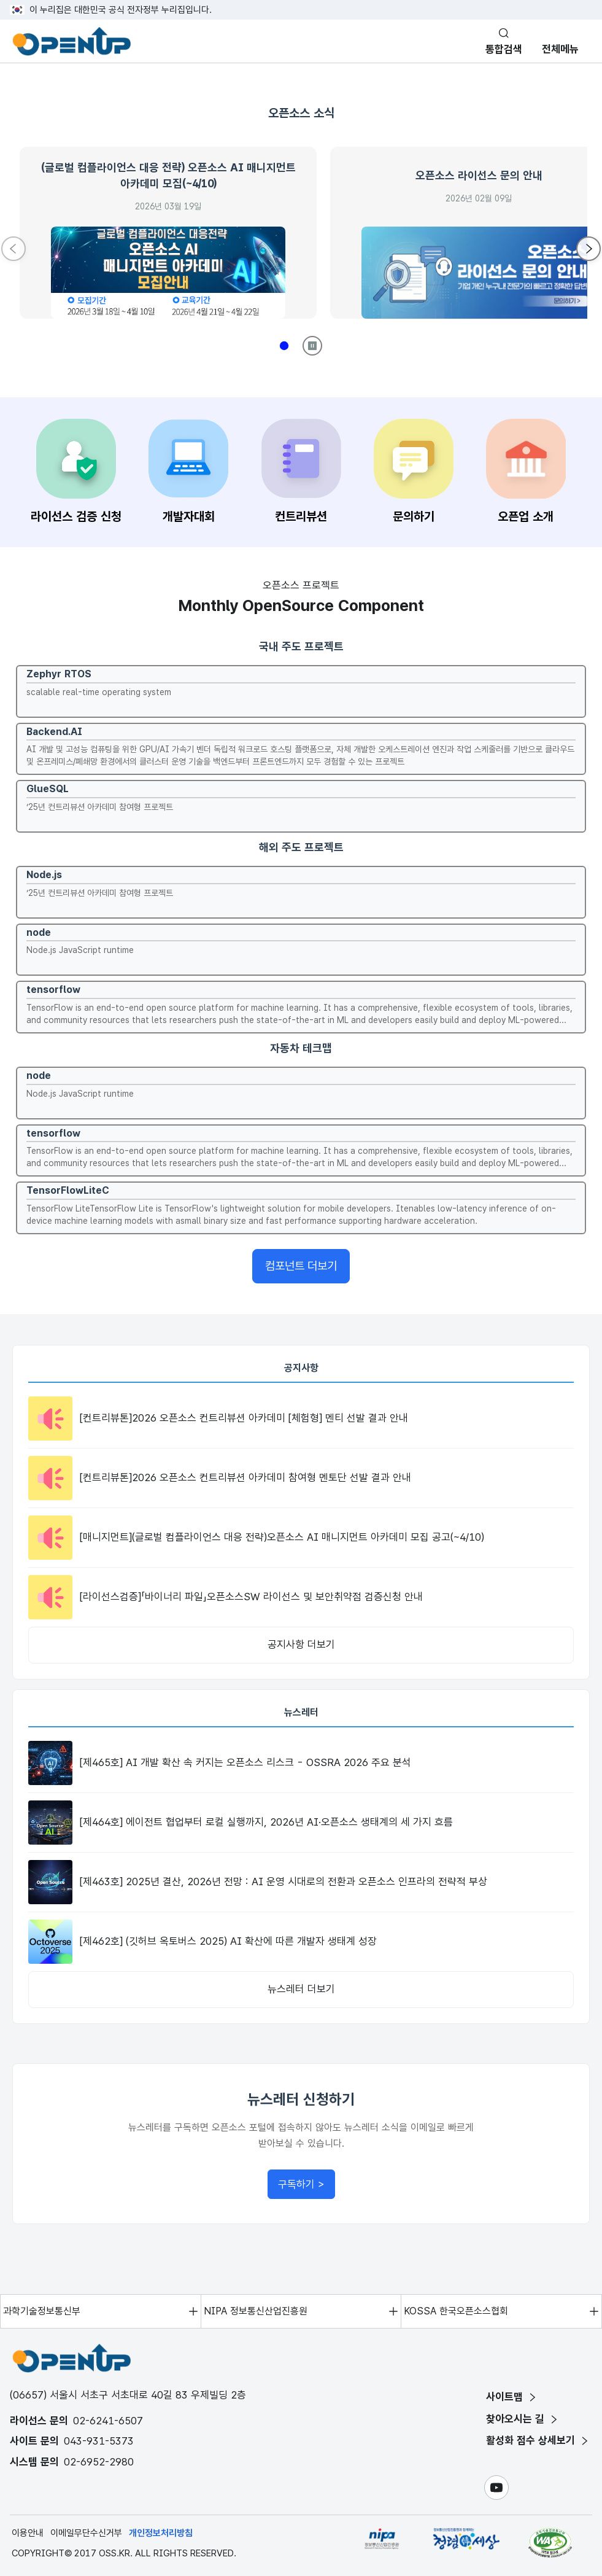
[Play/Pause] (312, 346)
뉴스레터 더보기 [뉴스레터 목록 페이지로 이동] (301, 1989)
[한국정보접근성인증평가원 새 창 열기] (550, 2543)
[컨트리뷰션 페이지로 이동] (300, 472)
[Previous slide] (13, 248)
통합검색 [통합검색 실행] (503, 49)
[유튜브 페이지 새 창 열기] (496, 2487)
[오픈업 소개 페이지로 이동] (525, 472)
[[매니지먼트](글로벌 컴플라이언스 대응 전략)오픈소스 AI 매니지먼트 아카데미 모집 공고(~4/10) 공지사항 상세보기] (301, 1538)
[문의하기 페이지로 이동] (413, 472)
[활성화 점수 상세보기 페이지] (538, 2441)
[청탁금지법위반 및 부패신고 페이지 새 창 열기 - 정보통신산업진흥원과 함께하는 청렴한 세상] (466, 2543)
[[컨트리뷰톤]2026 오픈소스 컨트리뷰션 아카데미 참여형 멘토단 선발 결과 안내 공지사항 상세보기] (301, 1478)
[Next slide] (588, 248)
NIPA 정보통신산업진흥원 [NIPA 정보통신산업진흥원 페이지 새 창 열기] (255, 2311)
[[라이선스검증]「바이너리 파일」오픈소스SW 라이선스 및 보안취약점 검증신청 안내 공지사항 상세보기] (301, 1597)
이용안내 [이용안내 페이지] (28, 2533)
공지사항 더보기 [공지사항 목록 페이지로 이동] (301, 1644)
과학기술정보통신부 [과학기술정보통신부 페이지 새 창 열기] (41, 2311)
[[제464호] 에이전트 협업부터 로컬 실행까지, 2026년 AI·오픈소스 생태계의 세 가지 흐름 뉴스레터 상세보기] (301, 1822)
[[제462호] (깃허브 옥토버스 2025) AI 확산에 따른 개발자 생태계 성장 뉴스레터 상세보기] (301, 1942)
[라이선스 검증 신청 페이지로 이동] (76, 472)
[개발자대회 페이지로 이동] (188, 472)
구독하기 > (306, 2188)
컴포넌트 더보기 (301, 1266)
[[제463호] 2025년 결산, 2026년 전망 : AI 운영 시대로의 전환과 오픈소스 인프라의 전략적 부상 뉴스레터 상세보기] (301, 1882)
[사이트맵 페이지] (512, 2397)
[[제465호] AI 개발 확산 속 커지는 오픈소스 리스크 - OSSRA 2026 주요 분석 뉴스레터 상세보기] (301, 1763)
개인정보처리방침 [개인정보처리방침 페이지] (161, 2533)
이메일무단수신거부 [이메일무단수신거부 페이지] (86, 2533)
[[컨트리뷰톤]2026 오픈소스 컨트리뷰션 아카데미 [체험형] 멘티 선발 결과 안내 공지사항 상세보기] (301, 1418)
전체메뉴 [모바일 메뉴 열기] (560, 49)
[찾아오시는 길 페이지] (522, 2419)
